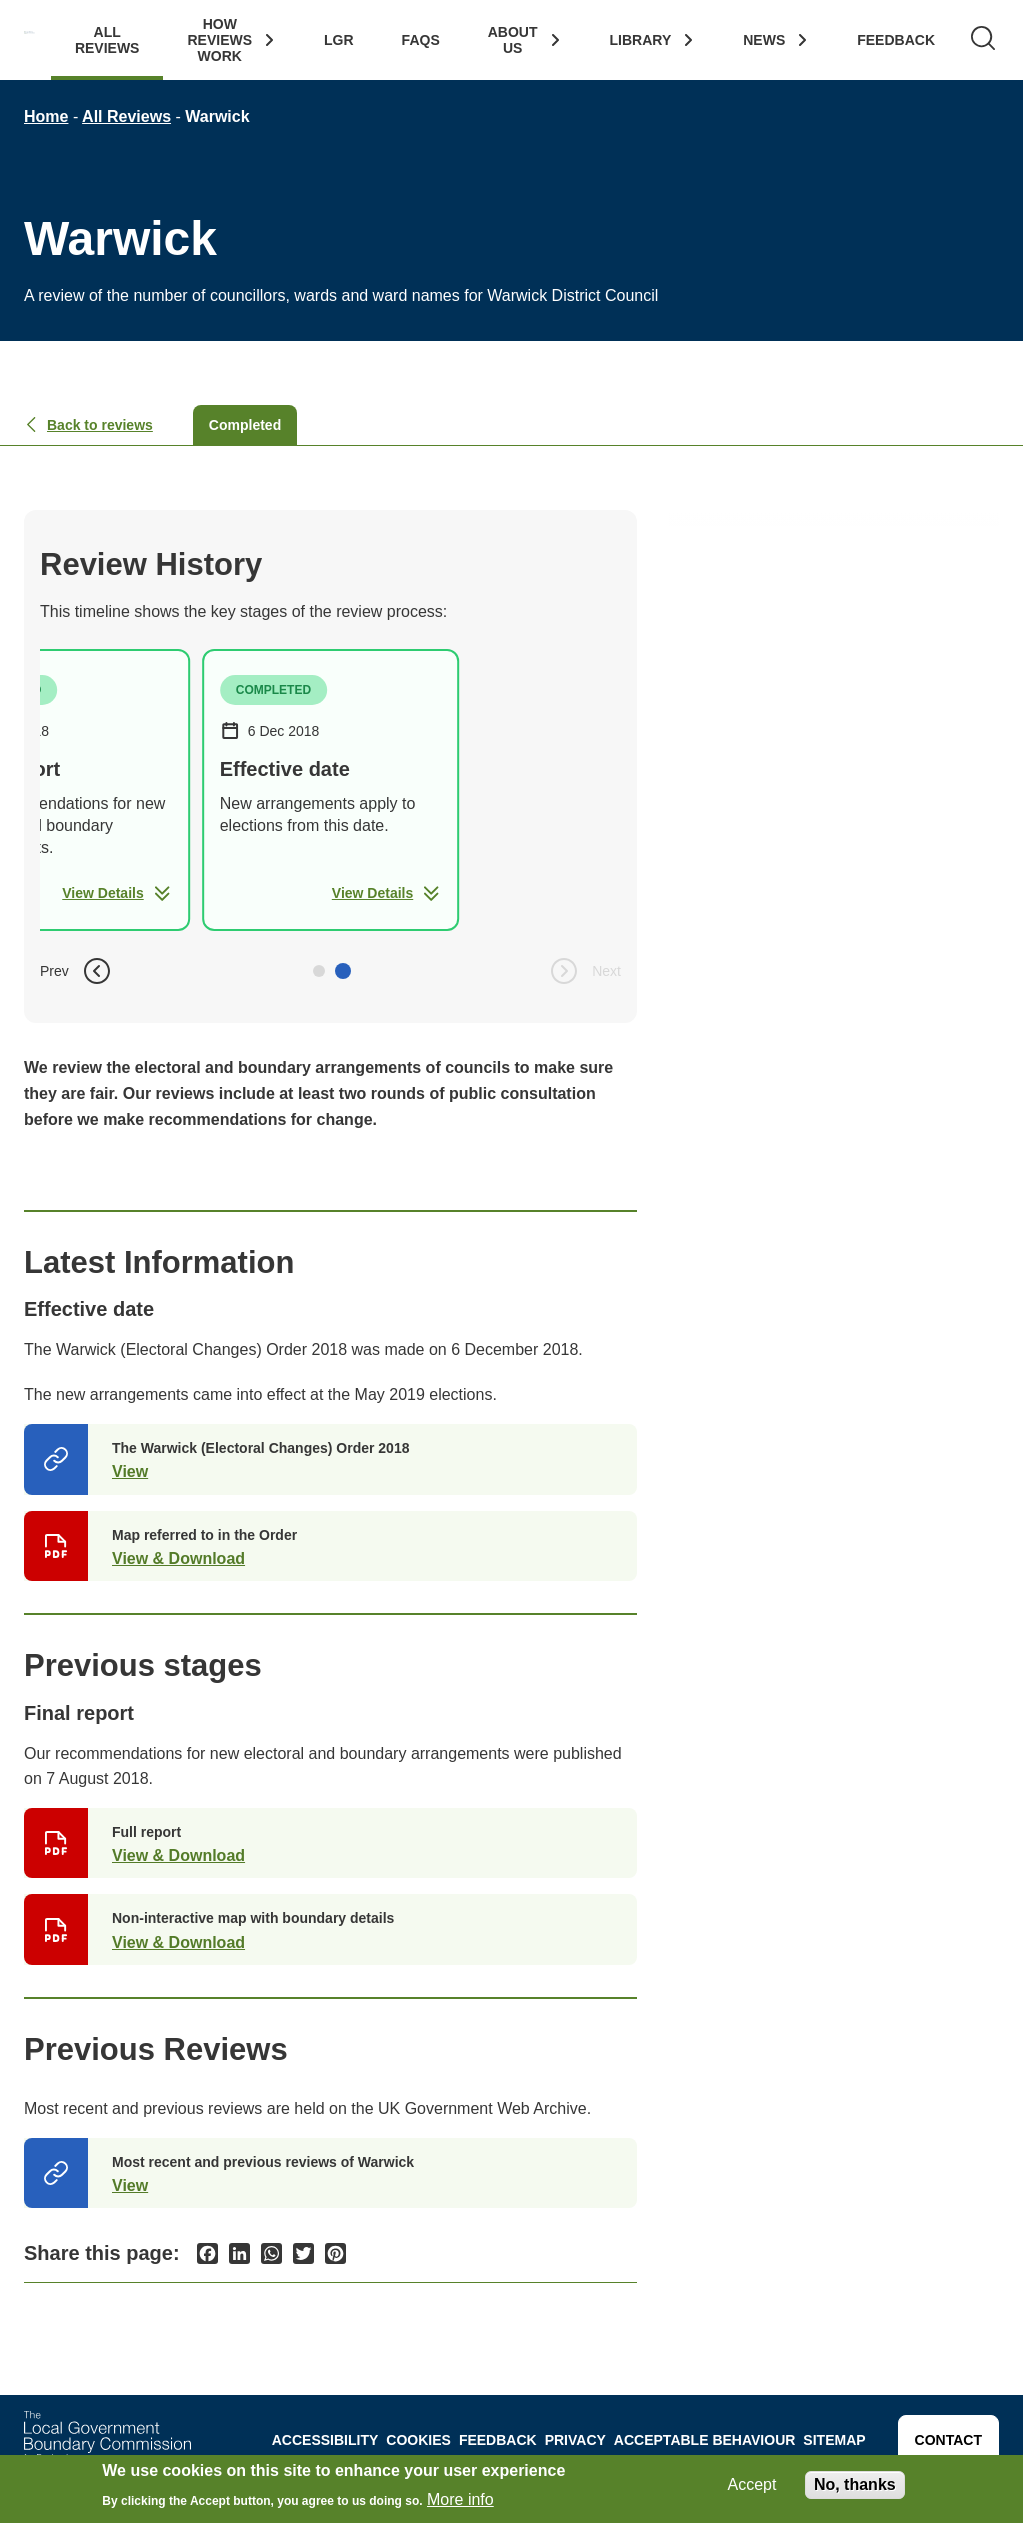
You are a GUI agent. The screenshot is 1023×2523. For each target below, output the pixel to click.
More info (460, 2500)
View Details (116, 893)
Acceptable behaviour (705, 2440)
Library (641, 40)
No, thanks (855, 2484)
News (764, 40)
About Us (513, 40)
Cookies (418, 2440)
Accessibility (325, 2440)
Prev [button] (76, 971)
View (130, 1471)
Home (46, 116)
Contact (948, 2440)
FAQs (421, 40)
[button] (319, 971)
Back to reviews (88, 425)
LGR (339, 40)
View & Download (178, 1558)
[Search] (983, 40)
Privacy (575, 2440)
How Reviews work (219, 40)
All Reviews (107, 40)
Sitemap (834, 2440)
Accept (752, 2484)
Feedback (896, 40)
